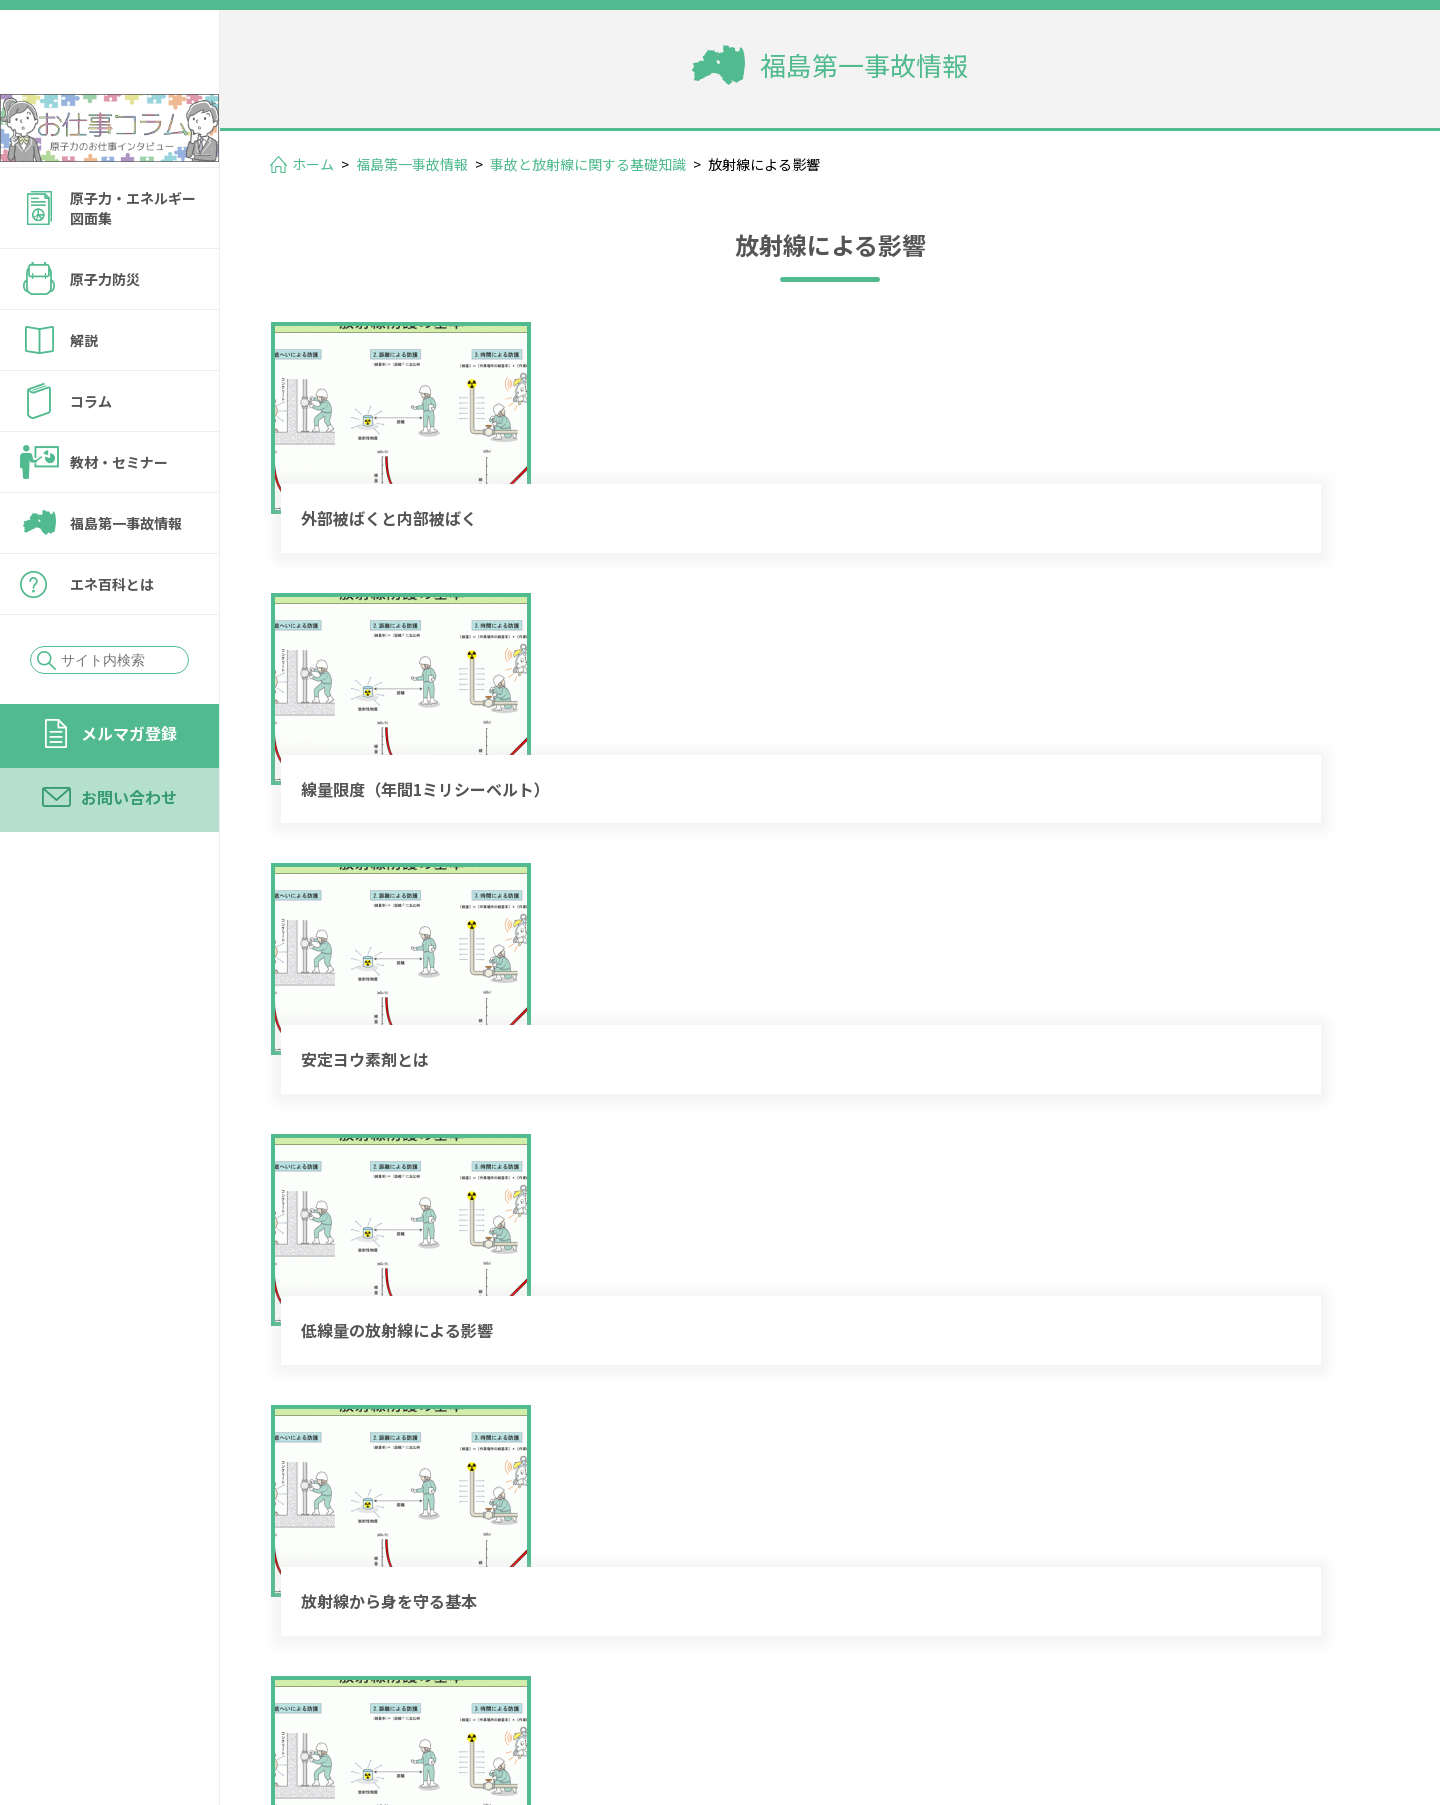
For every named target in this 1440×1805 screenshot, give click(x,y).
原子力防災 (105, 333)
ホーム (313, 164)
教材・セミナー (119, 516)
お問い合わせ (129, 851)
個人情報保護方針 (1056, 1699)
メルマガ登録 (129, 787)
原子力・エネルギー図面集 (133, 262)
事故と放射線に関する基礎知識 (588, 164)
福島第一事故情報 (126, 577)
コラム (91, 455)
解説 (84, 394)
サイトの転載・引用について (1259, 1699)
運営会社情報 (1322, 1671)
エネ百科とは (112, 638)
